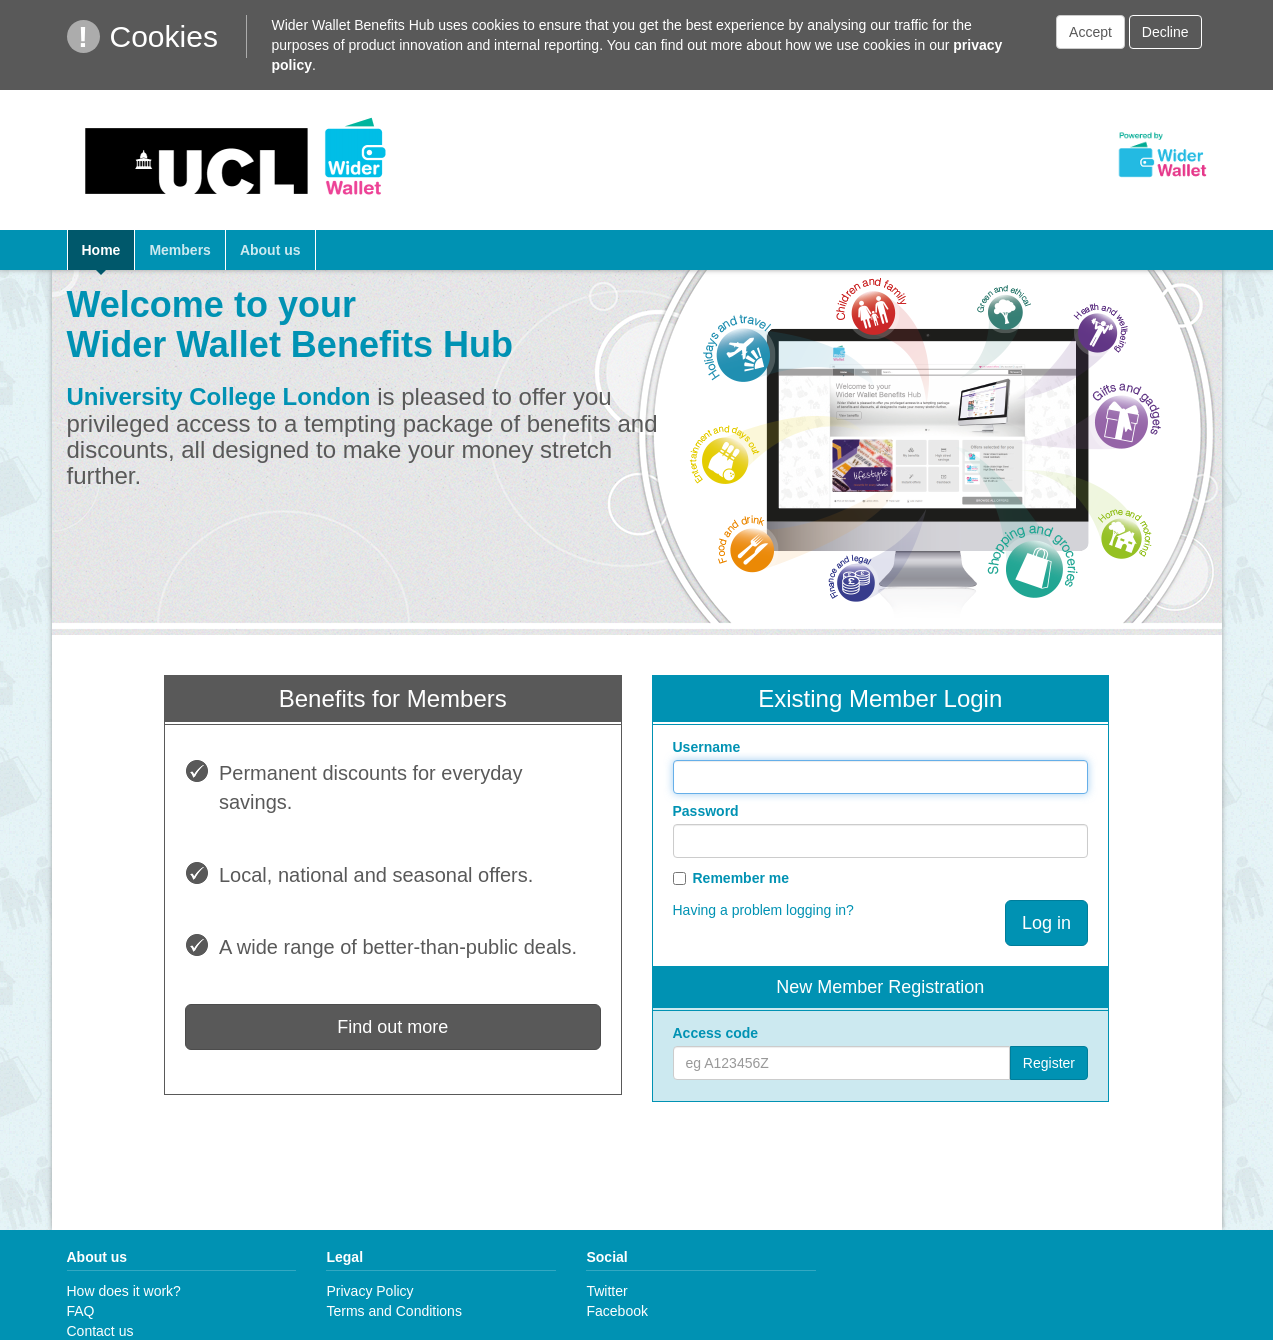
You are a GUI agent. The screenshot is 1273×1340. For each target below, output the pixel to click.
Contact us (100, 1331)
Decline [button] (1165, 32)
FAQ (81, 1311)
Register (1049, 1063)
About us (270, 250)
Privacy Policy (369, 1291)
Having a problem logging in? (763, 910)
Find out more (392, 1027)
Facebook (616, 1311)
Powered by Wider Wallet (1162, 155)
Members (179, 250)
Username (707, 747)
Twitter (606, 1291)
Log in (1046, 923)
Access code (716, 1033)
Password (706, 811)
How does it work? (124, 1291)
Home (101, 250)
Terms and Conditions (393, 1311)
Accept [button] (1090, 32)
